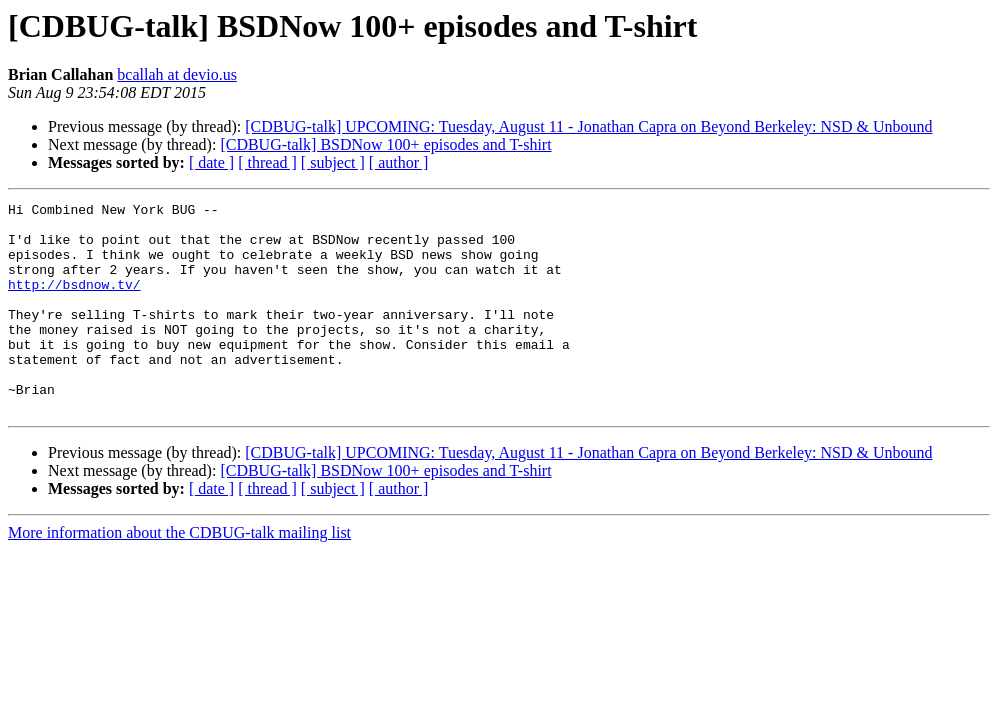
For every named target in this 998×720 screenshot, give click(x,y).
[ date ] (211, 162)
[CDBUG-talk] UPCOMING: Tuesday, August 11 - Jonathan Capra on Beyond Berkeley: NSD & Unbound (588, 126)
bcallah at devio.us (177, 74)
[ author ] (399, 162)
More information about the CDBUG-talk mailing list (179, 574)
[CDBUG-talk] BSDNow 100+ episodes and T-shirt (385, 144)
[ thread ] (267, 162)
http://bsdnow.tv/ (74, 302)
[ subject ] (333, 162)
